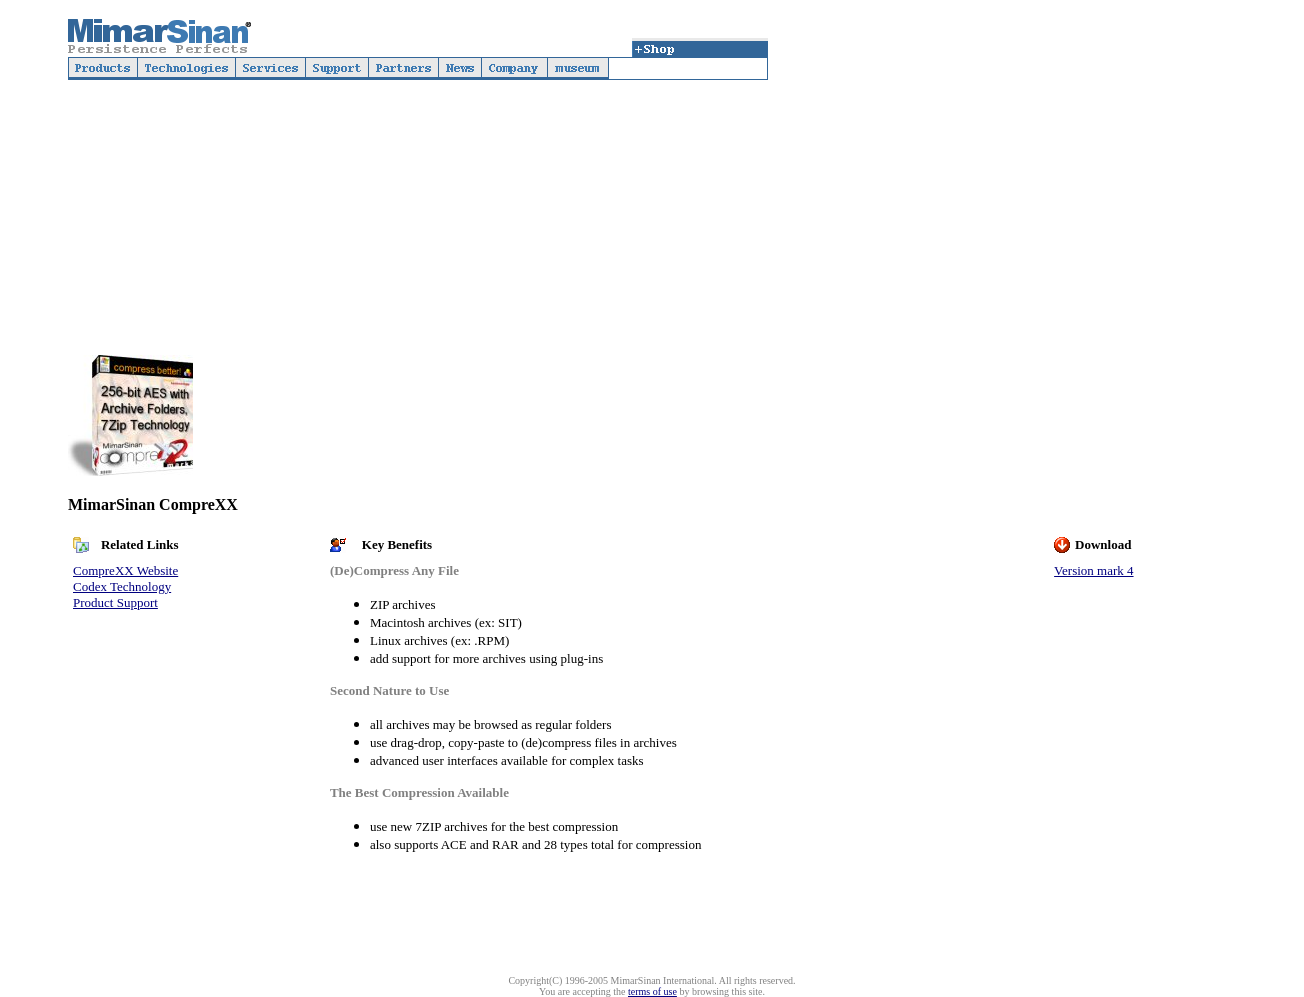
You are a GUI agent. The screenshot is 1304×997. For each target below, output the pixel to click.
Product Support (115, 602)
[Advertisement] (1002, 197)
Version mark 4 (1093, 570)
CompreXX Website (125, 570)
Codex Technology (122, 586)
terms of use (652, 991)
